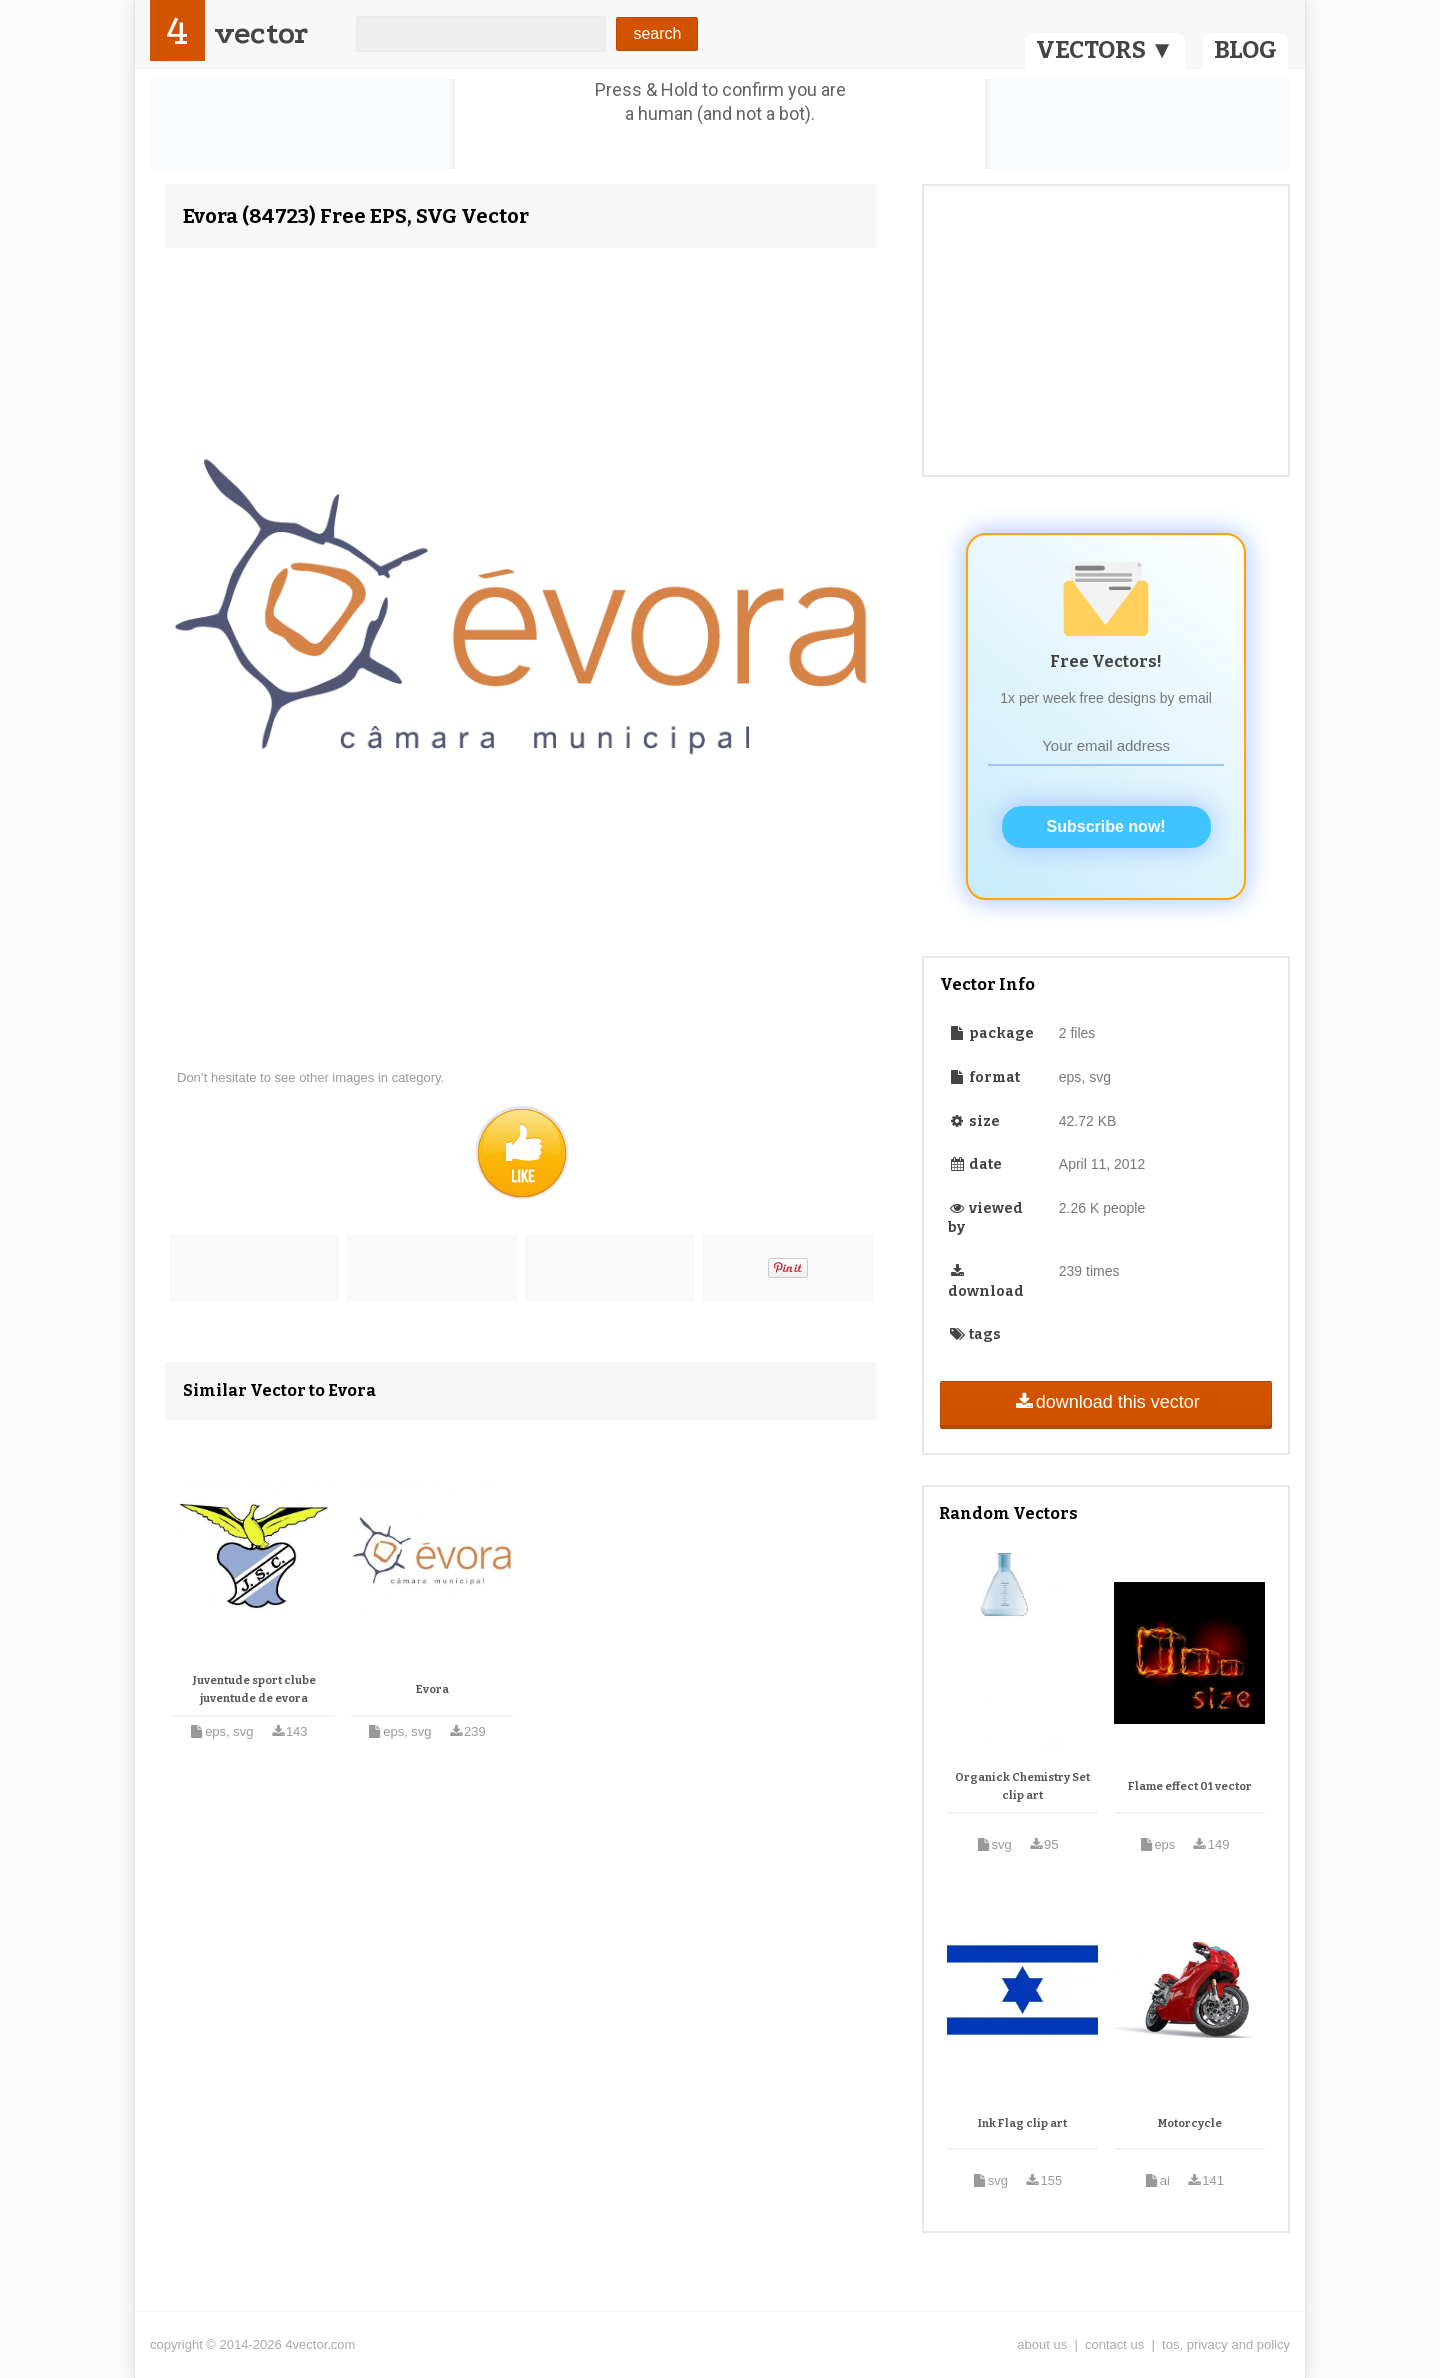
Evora (432, 1689)
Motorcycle (1190, 2123)
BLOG (1245, 50)
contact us (1114, 2344)
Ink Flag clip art (1022, 2123)
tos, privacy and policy (1226, 2344)
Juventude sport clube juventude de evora (254, 1689)
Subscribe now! (1106, 826)
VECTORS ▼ (1105, 50)
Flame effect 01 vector (1190, 1786)
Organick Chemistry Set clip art (1022, 1786)
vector (261, 33)
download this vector (1105, 1402)
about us (1042, 2344)
